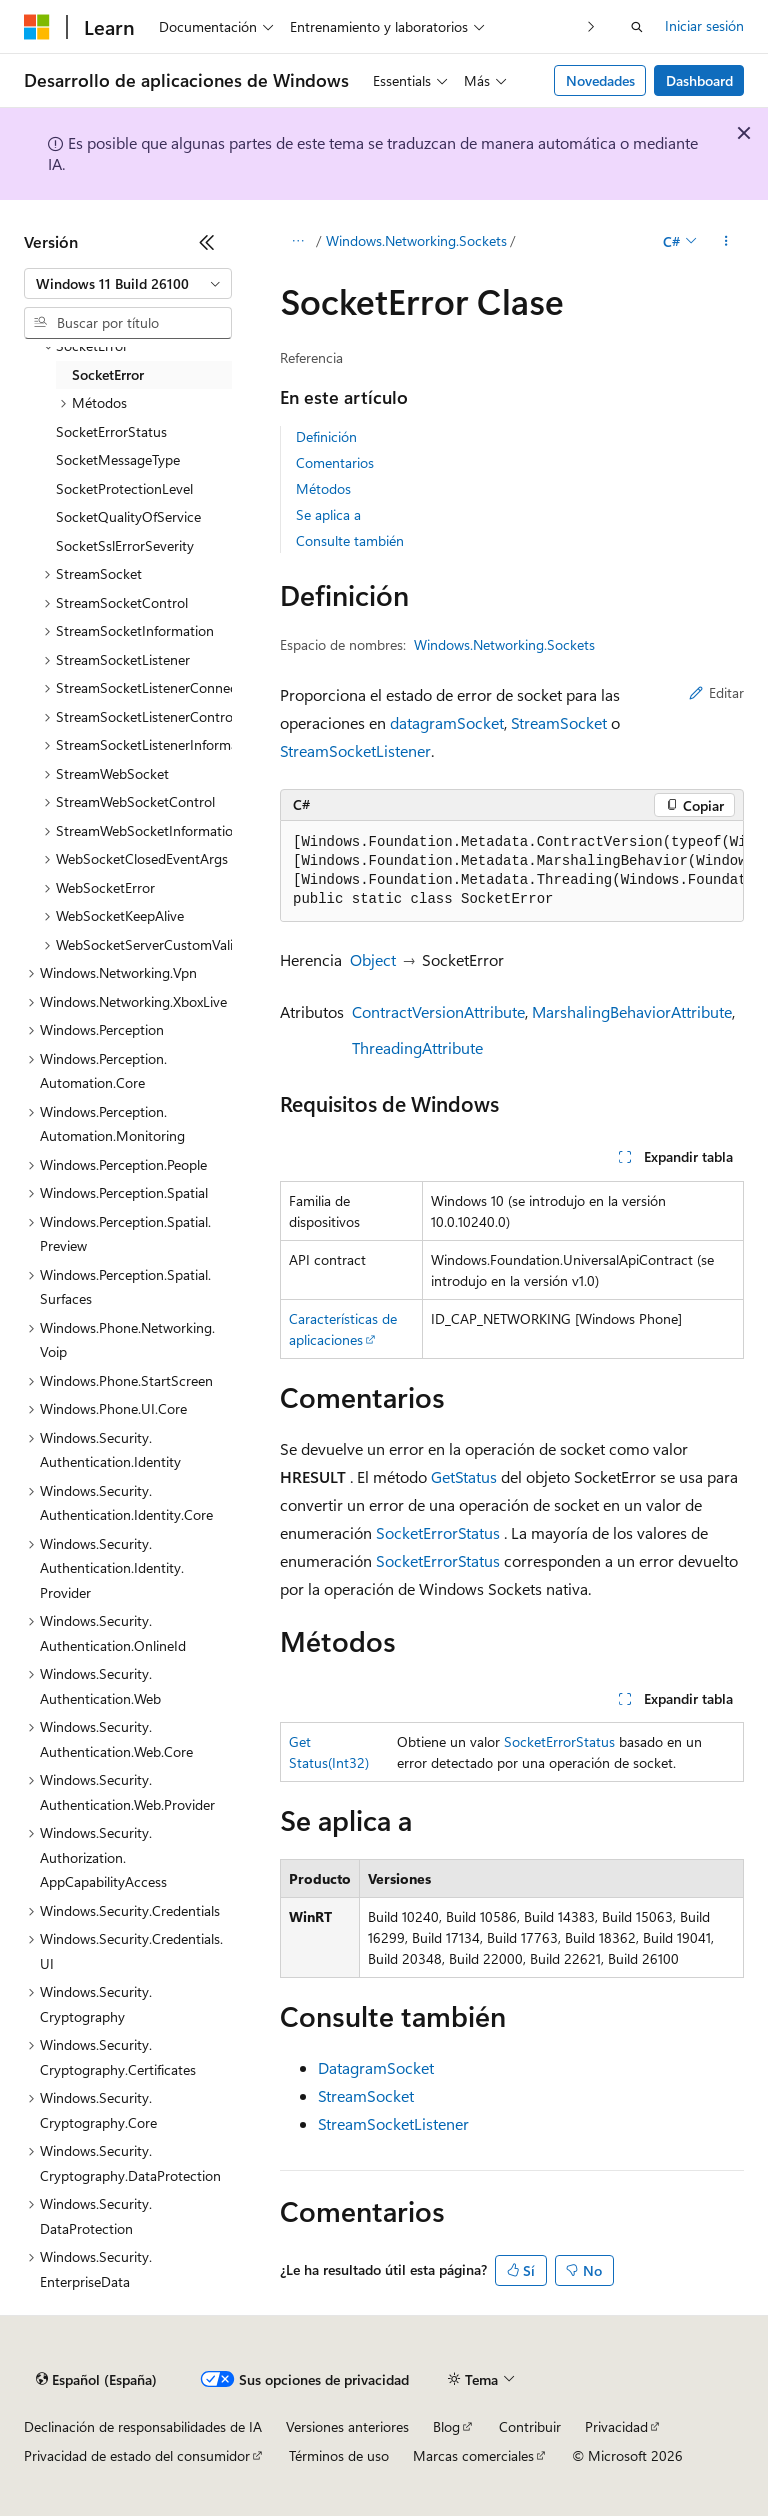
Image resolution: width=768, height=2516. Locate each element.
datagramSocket (447, 722)
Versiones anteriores (347, 2426)
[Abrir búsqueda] (637, 27)
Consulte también (350, 540)
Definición (326, 436)
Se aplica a (328, 514)
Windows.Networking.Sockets (416, 240)
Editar (716, 692)
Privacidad (616, 2426)
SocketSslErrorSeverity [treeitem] (125, 545)
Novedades (600, 80)
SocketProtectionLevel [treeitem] (124, 488)
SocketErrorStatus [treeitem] (111, 431)
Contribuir (530, 2426)
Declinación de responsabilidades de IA (143, 2426)
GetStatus (464, 1476)
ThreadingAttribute (417, 1047)
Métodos (323, 488)
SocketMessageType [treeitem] (118, 459)
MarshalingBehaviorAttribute (632, 1011)
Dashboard (699, 80)
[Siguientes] (591, 26)
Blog (446, 2426)
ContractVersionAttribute (438, 1011)
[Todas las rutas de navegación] (297, 241)
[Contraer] (207, 242)
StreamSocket (559, 722)
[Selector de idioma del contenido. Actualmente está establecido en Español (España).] (96, 2380)
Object (373, 959)
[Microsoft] (37, 27)
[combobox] (128, 284)
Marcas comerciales (473, 2455)
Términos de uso (339, 2455)
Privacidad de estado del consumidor (137, 2455)
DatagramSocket (376, 2067)
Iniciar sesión (704, 25)
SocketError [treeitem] (108, 374)
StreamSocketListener (355, 750)
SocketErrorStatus (438, 1532)
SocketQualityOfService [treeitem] (128, 516)
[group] (512, 871)
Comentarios (335, 462)
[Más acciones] (726, 241)
